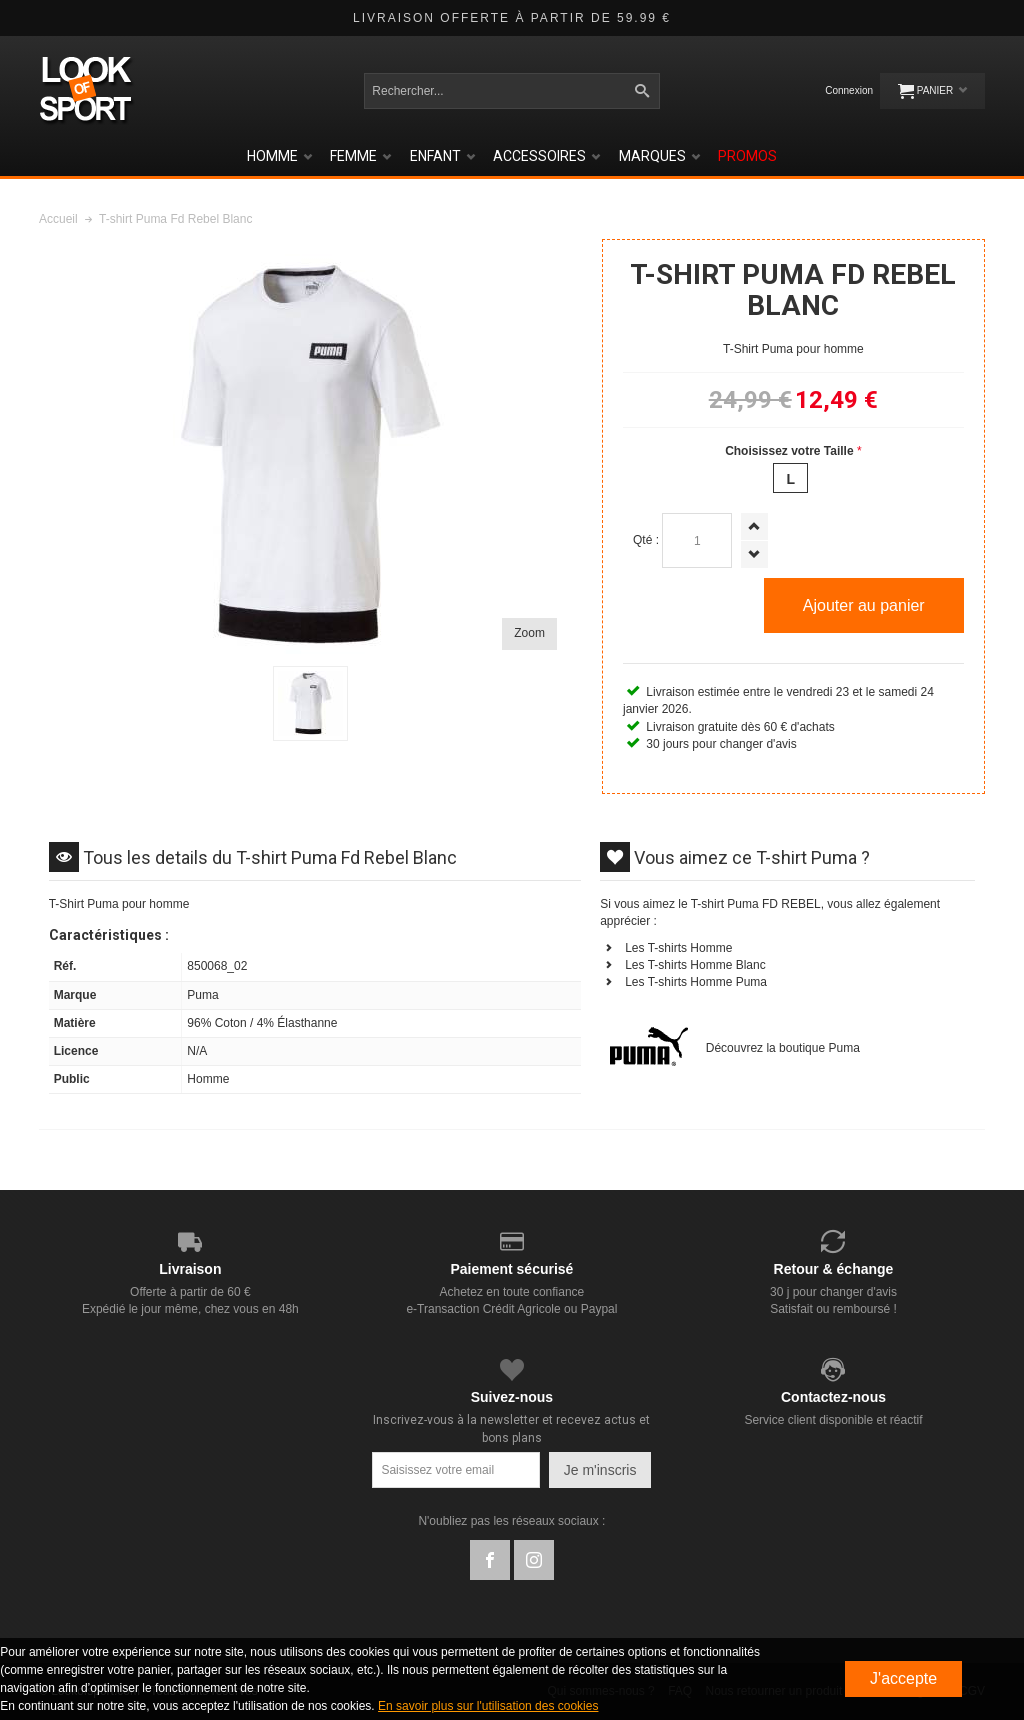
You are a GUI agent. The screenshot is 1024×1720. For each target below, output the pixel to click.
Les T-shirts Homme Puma (696, 982)
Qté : (646, 540)
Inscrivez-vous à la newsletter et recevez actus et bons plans (511, 1428)
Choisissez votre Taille (789, 451)
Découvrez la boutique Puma (783, 1048)
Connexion (849, 90)
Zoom (529, 633)
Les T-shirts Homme (678, 948)
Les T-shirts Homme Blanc (695, 965)
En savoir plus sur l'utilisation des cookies (488, 1706)
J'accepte (903, 1678)
